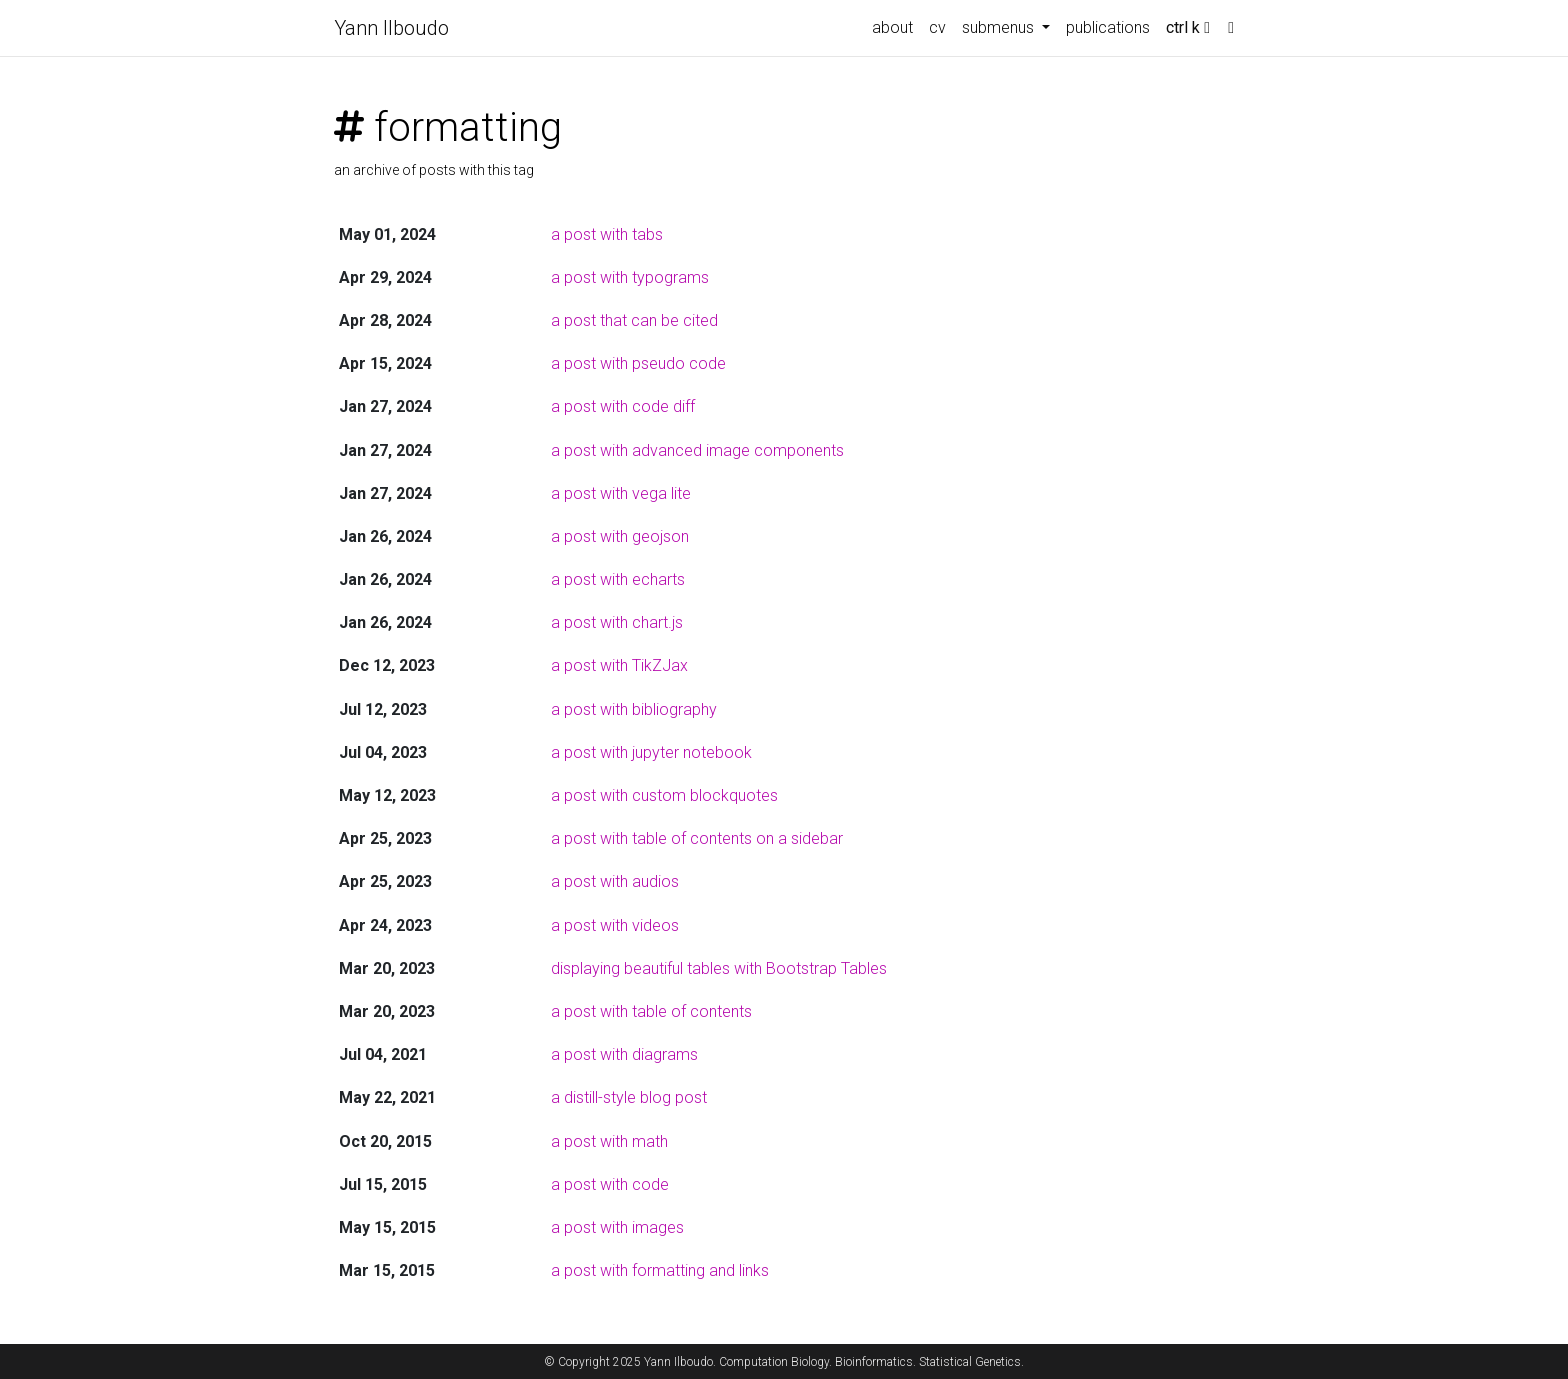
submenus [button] (1000, 27)
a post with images (617, 1227)
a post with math (609, 1141)
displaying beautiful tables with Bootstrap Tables (719, 968)
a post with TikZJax (619, 665)
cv (937, 27)
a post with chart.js (617, 622)
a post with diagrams (624, 1054)
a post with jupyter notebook (651, 752)
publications (1108, 27)
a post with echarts (618, 579)
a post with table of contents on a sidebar (697, 838)
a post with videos (615, 925)
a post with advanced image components (697, 450)
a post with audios (615, 881)
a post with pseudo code (638, 363)
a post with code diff (623, 406)
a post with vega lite (621, 493)
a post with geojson (620, 536)
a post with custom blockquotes (664, 795)
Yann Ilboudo (391, 28)
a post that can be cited (634, 320)
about (892, 27)
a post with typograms (630, 277)
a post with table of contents (651, 1011)
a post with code (610, 1184)
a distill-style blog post (629, 1097)
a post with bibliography (634, 709)
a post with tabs (607, 234)
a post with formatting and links (660, 1270)
